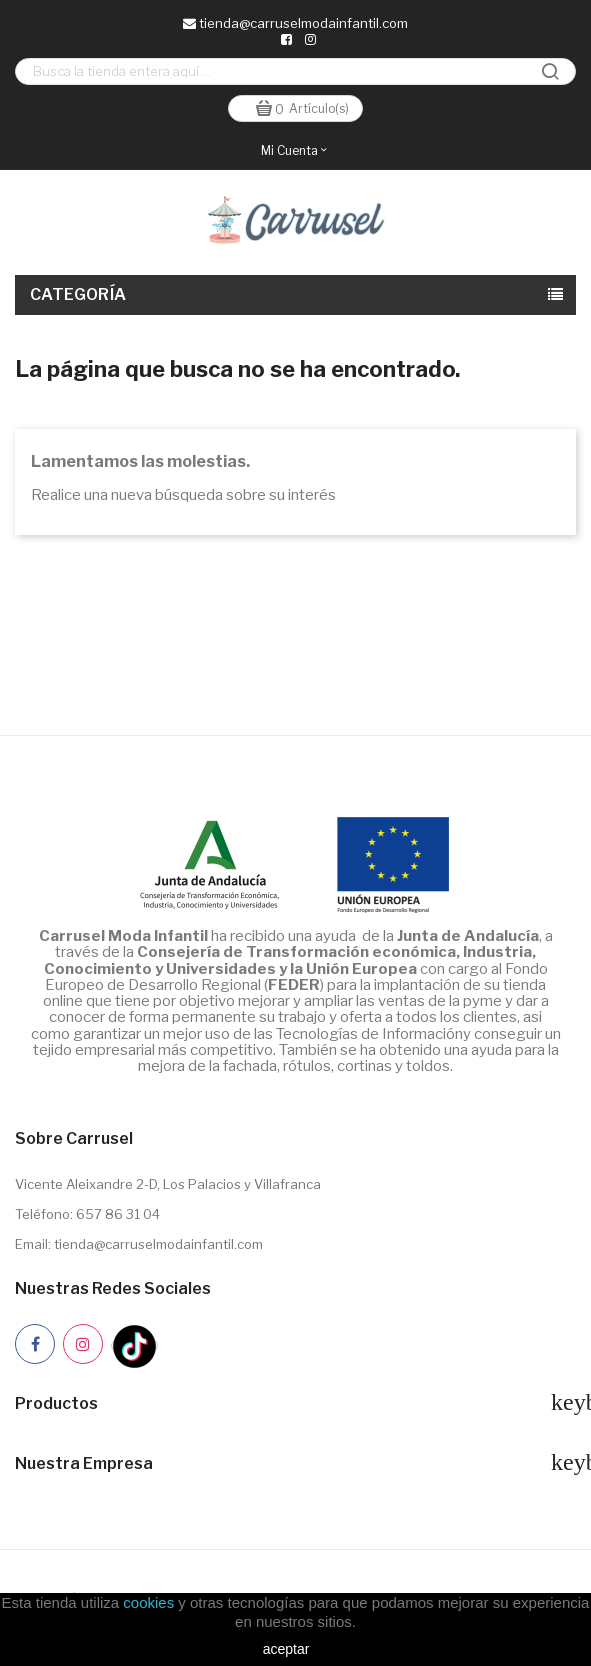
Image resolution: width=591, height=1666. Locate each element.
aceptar (286, 1649)
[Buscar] (295, 71)
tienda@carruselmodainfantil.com (295, 23)
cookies (148, 1602)
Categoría (78, 294)
